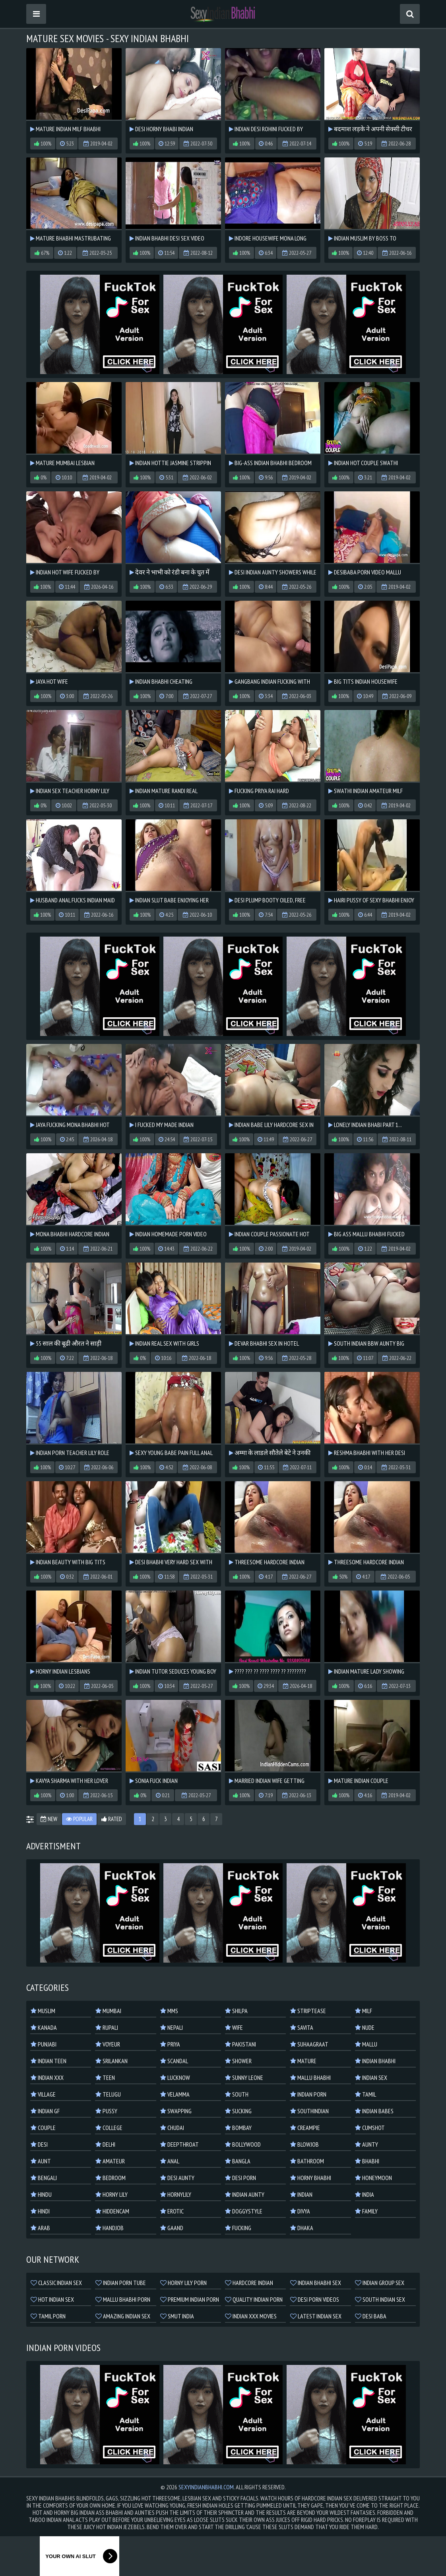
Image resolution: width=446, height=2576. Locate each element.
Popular (79, 1819)
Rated (111, 1819)
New (49, 1819)
